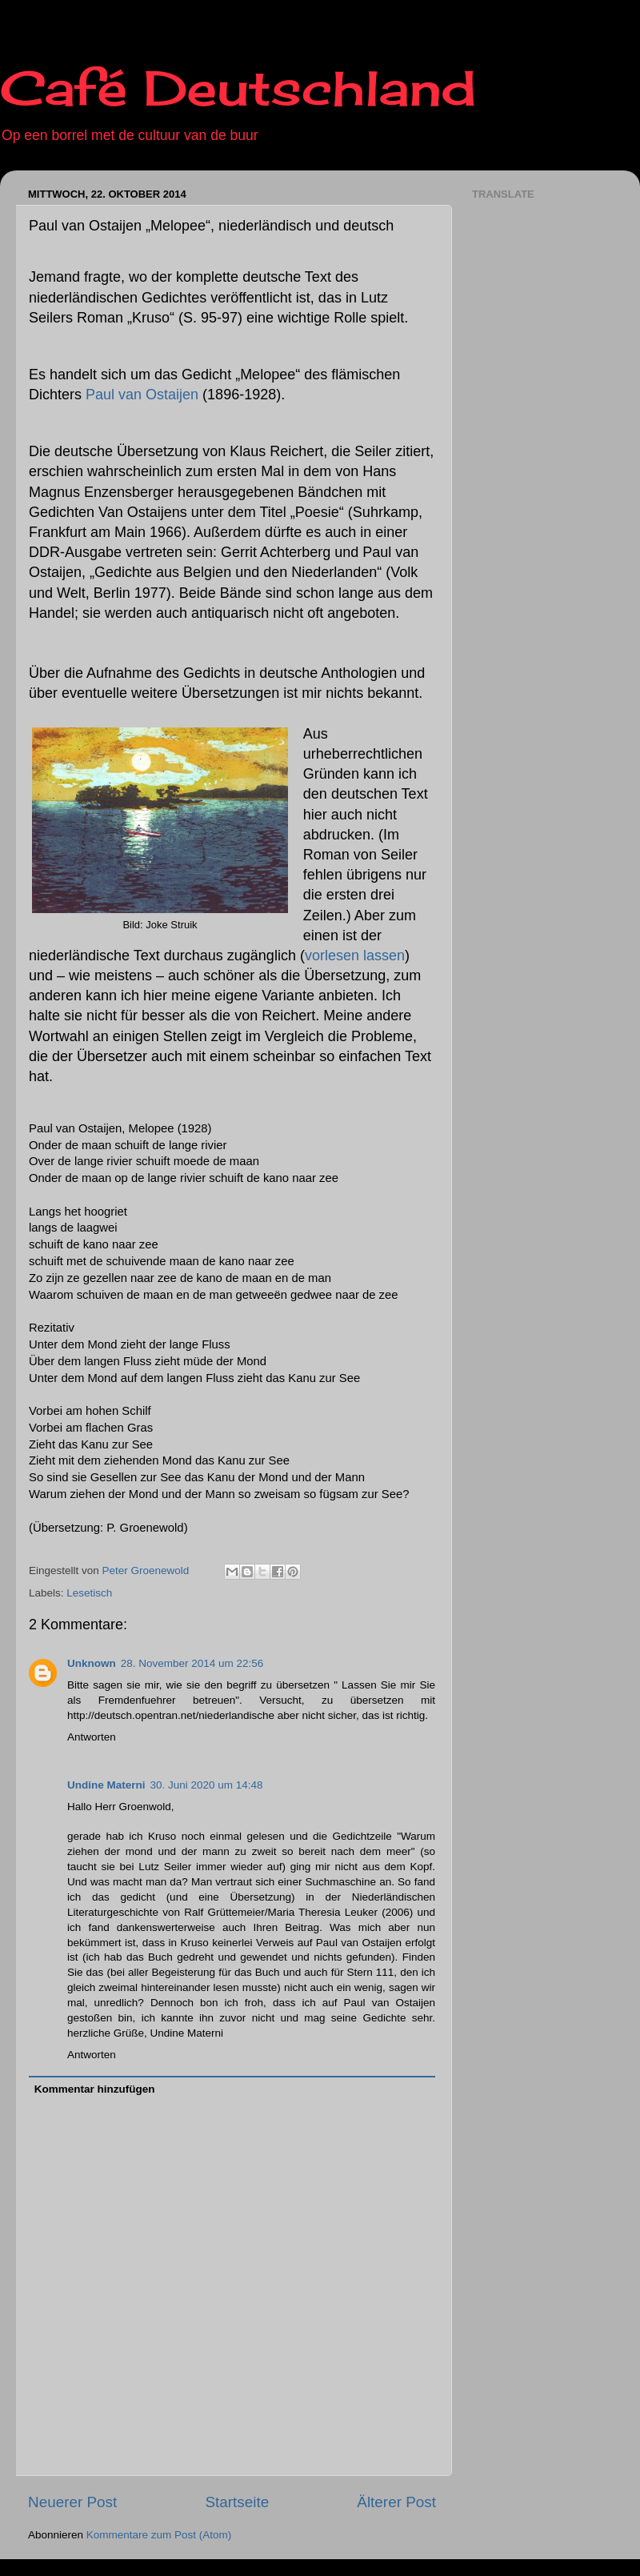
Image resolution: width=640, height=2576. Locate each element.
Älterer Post (396, 2502)
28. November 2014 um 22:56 (192, 1663)
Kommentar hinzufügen (94, 2089)
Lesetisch (89, 1593)
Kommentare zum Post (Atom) (159, 2535)
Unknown (91, 1663)
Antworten (91, 1737)
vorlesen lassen (355, 955)
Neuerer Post (72, 2502)
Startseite (237, 2502)
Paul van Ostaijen (144, 395)
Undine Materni (106, 1785)
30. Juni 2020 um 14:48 (206, 1785)
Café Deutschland (238, 87)
